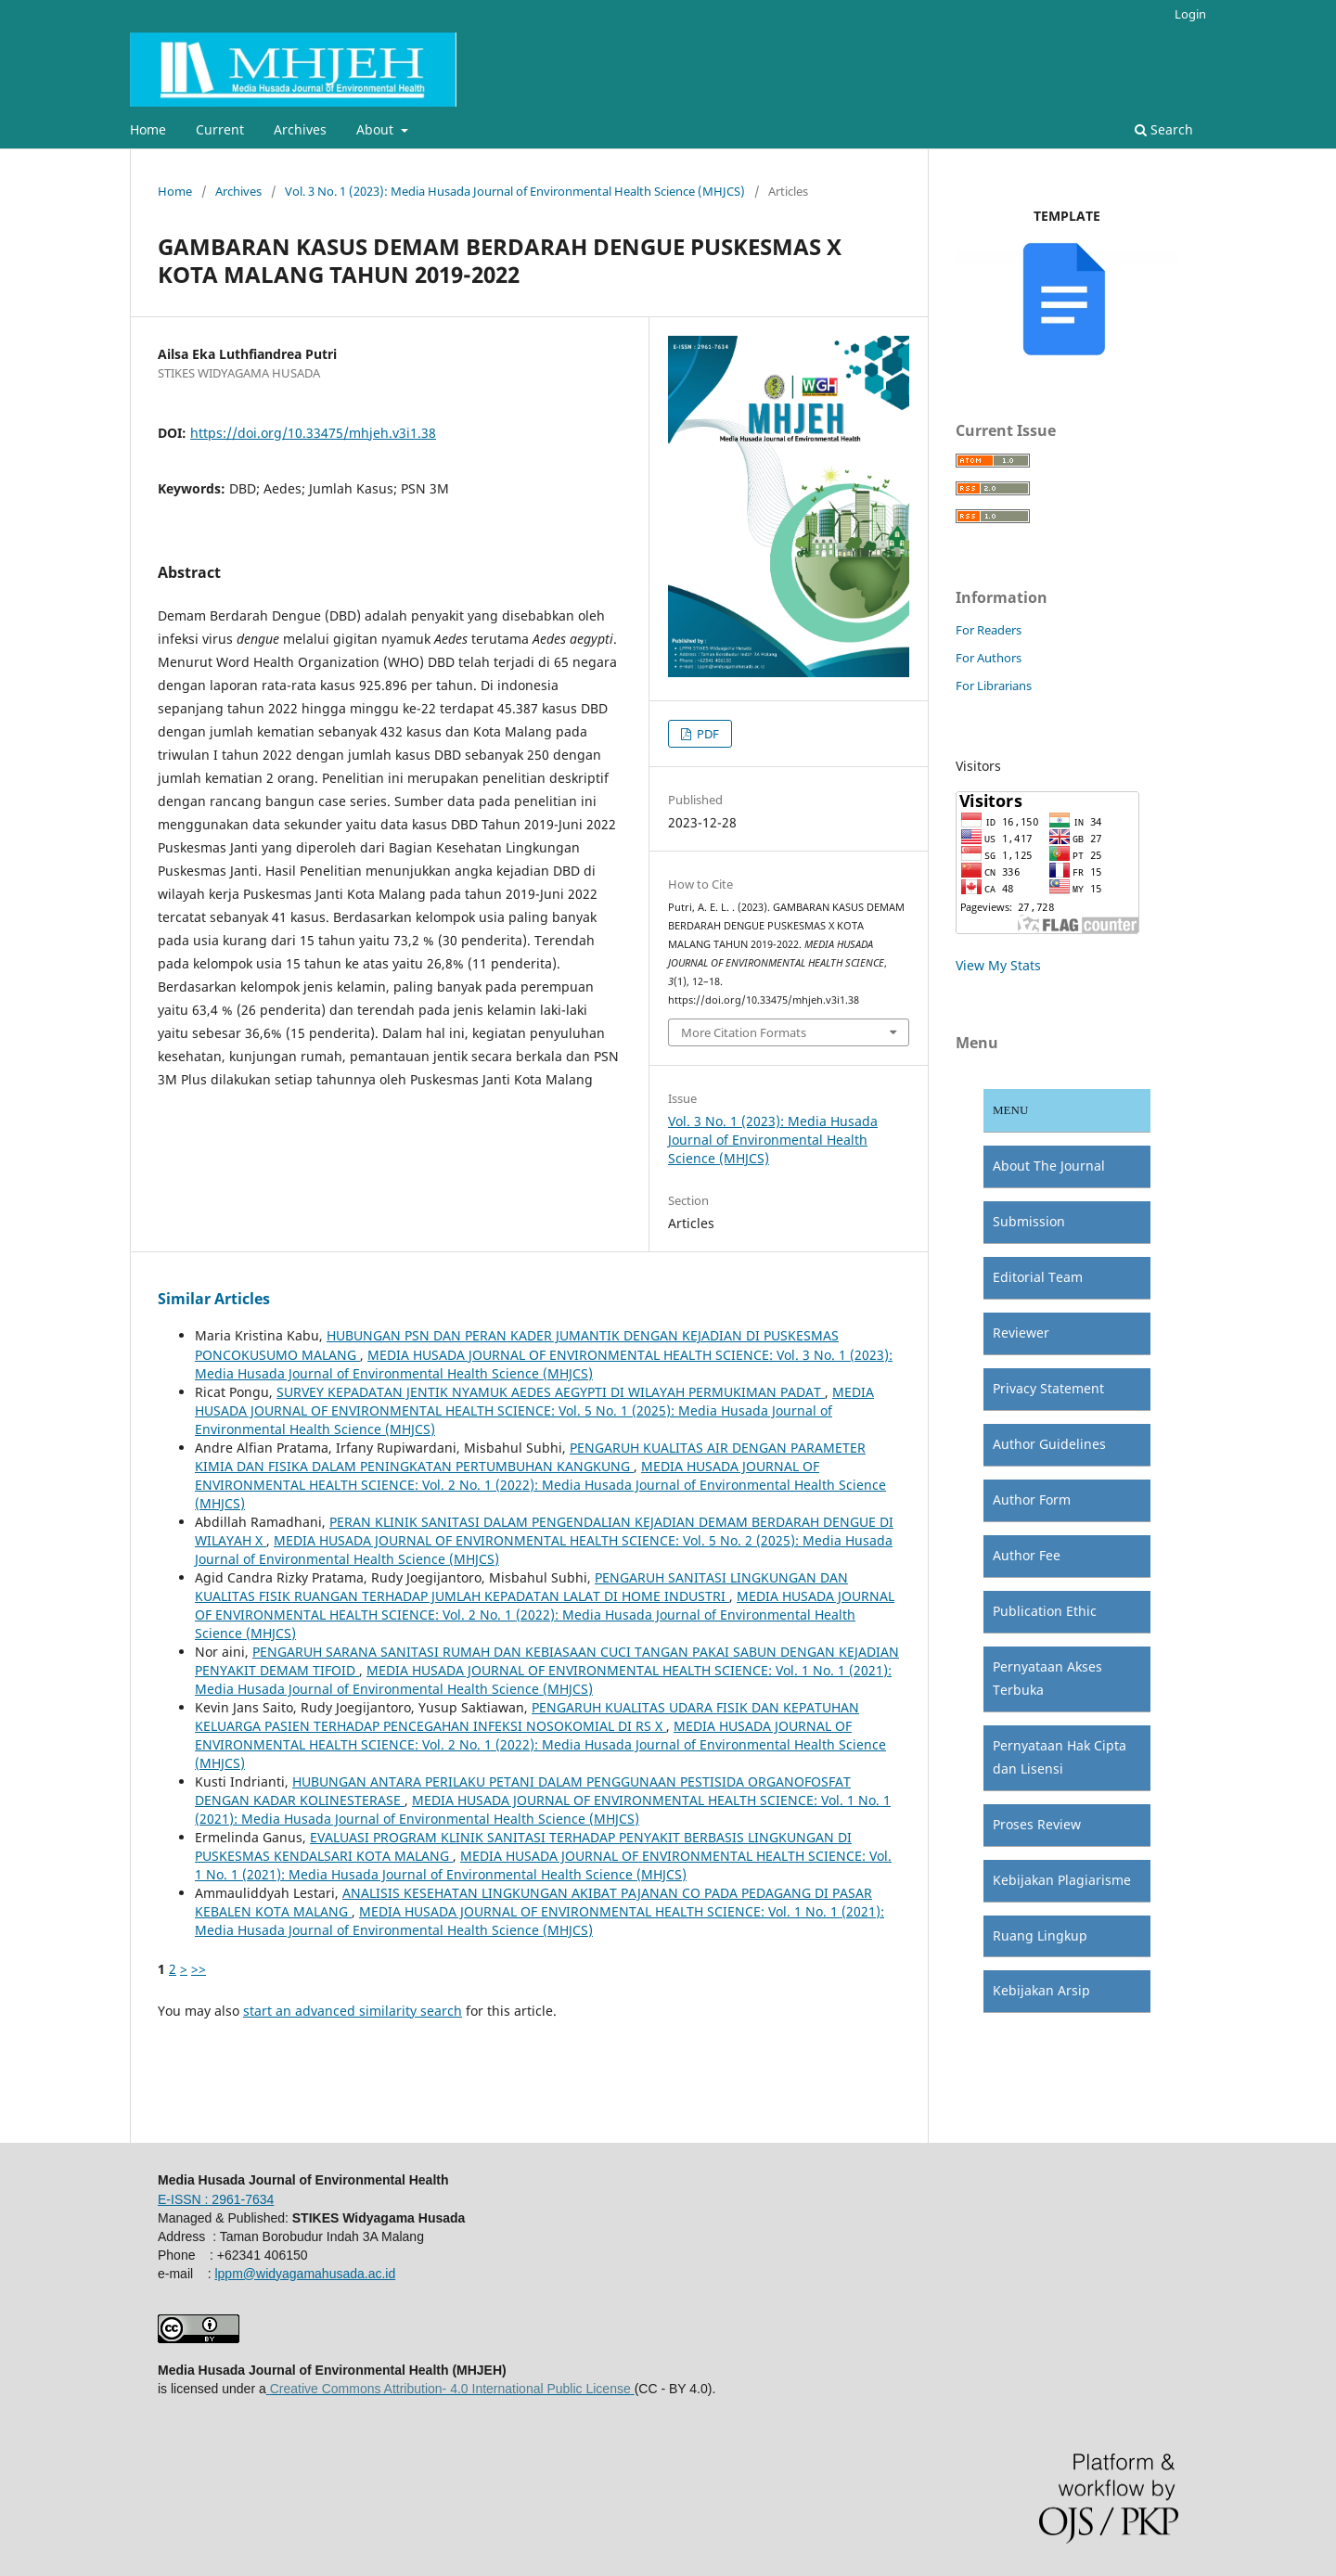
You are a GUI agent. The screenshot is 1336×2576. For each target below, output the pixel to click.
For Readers (988, 630)
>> (198, 1969)
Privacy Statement (1048, 1388)
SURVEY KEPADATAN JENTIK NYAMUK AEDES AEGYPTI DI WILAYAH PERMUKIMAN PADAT (550, 1392)
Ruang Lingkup (1040, 1935)
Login (1190, 14)
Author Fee (1026, 1555)
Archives (300, 129)
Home (148, 129)
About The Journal (1049, 1165)
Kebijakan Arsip (1041, 1990)
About (376, 129)
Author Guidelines (1049, 1444)
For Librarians (994, 685)
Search (1164, 129)
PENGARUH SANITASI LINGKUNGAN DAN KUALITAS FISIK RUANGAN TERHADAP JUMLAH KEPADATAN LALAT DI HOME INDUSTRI (521, 1587)
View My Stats (998, 965)
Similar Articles (214, 1298)
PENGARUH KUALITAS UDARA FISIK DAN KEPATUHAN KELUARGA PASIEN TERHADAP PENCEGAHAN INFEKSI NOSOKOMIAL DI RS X (527, 1716)
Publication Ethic (1045, 1611)
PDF (706, 733)
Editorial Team (1038, 1277)
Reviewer (1021, 1332)
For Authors (988, 657)
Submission (1029, 1221)
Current (220, 129)
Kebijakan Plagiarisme (1062, 1880)
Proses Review (1037, 1824)
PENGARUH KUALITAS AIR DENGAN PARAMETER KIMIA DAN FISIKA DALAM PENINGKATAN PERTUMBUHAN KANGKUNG (530, 1457)
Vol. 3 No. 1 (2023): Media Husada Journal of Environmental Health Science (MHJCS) (515, 191)
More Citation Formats (743, 1032)
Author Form (1032, 1499)
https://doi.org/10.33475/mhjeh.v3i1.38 (313, 433)
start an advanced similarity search (352, 2010)
